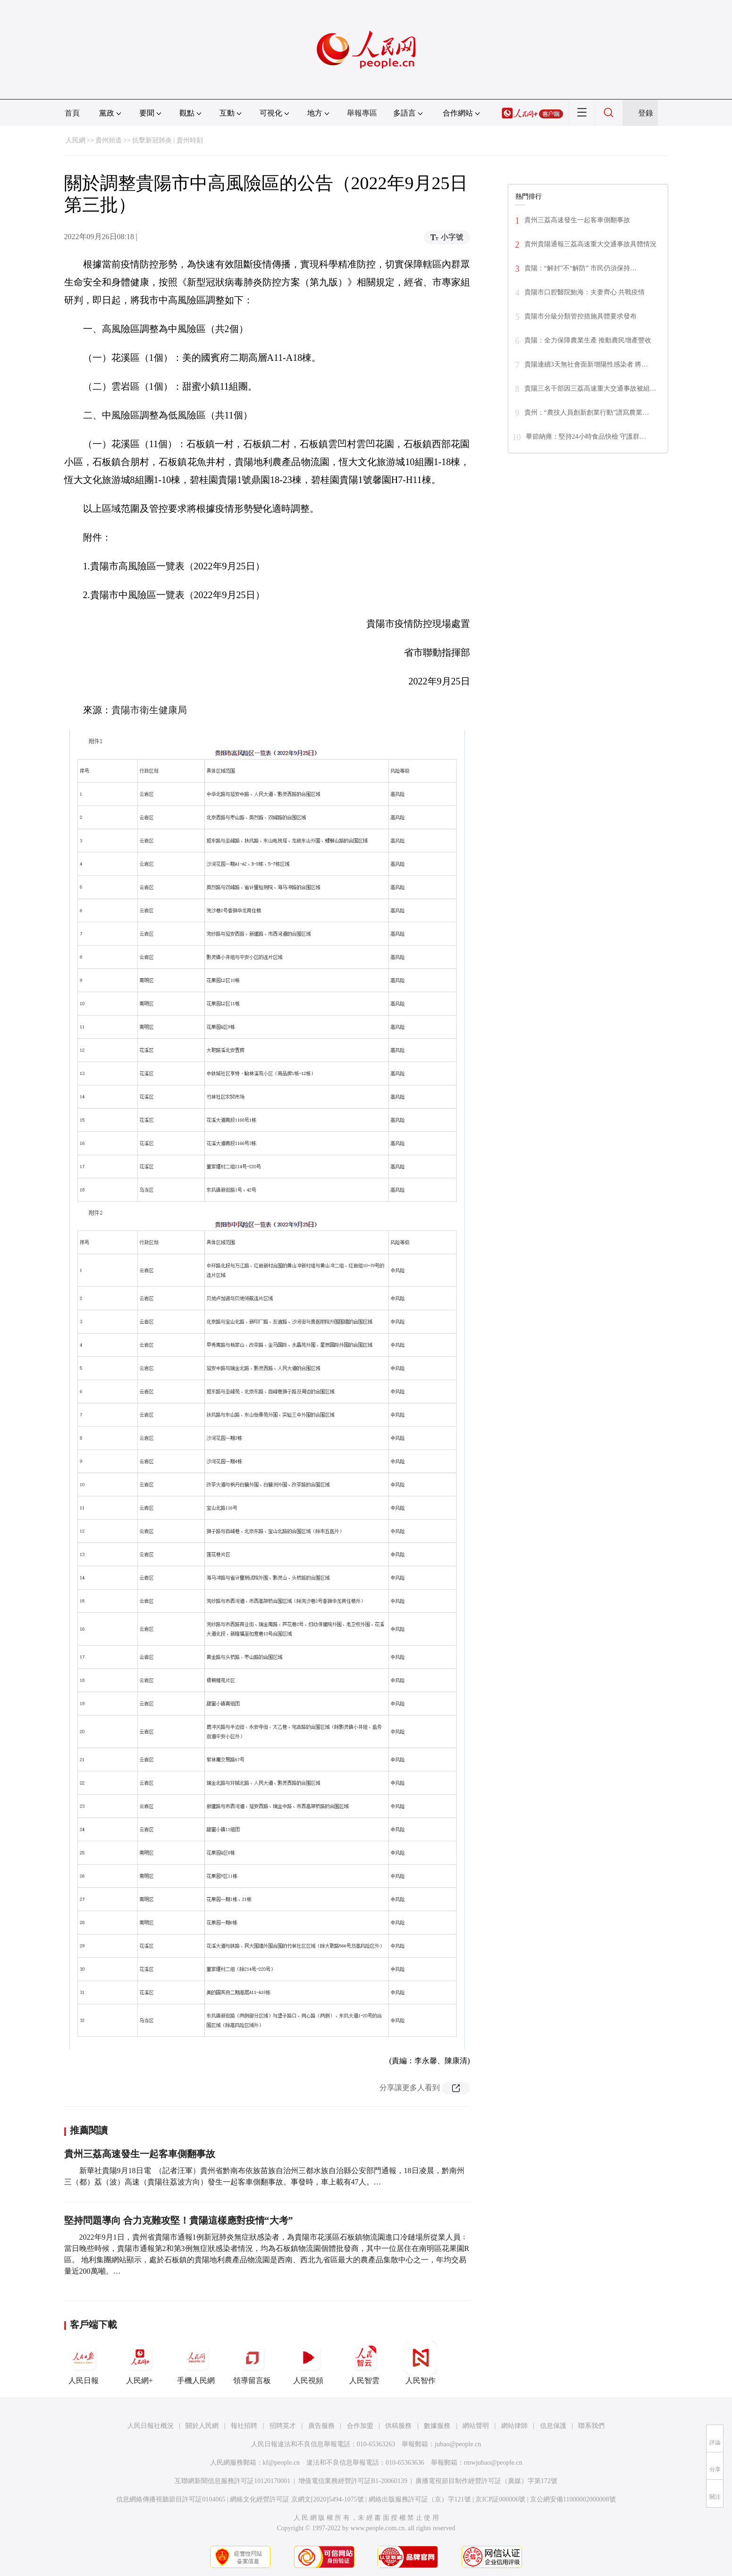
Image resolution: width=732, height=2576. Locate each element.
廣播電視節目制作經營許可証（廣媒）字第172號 (486, 2480)
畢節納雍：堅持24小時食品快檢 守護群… (586, 436)
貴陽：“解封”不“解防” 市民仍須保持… (580, 268)
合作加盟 (360, 2425)
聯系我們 (591, 2425)
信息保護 (553, 2425)
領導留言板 (252, 2362)
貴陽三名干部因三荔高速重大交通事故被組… (590, 388)
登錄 (645, 113)
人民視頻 (308, 2362)
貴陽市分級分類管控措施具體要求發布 (580, 316)
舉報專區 (362, 113)
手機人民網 (196, 2362)
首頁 (72, 113)
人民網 (75, 140)
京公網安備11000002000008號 (572, 2499)
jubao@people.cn (458, 2444)
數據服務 (437, 2425)
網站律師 (514, 2425)
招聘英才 (282, 2425)
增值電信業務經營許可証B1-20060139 (352, 2480)
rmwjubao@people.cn (493, 2462)
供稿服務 (398, 2425)
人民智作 (420, 2362)
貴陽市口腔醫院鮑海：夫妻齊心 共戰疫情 (584, 292)
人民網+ (139, 2362)
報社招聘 (244, 2425)
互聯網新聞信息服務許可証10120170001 (232, 2480)
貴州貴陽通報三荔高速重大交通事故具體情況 (590, 244)
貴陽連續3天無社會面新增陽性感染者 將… (586, 364)
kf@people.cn (281, 2462)
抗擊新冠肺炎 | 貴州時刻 (167, 140)
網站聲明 (476, 2425)
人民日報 (83, 2362)
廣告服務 (321, 2425)
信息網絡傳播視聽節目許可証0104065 (170, 2499)
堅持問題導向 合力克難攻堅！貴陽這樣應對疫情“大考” (178, 2220)
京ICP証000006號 (500, 2499)
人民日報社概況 (150, 2425)
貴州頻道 (108, 140)
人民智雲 (364, 2362)
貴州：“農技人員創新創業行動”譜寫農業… (586, 412)
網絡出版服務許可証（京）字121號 (420, 2499)
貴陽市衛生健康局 (149, 710)
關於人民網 (202, 2425)
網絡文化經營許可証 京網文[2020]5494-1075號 (297, 2499)
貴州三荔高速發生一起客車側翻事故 (139, 2154)
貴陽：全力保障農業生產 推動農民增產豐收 (588, 340)
